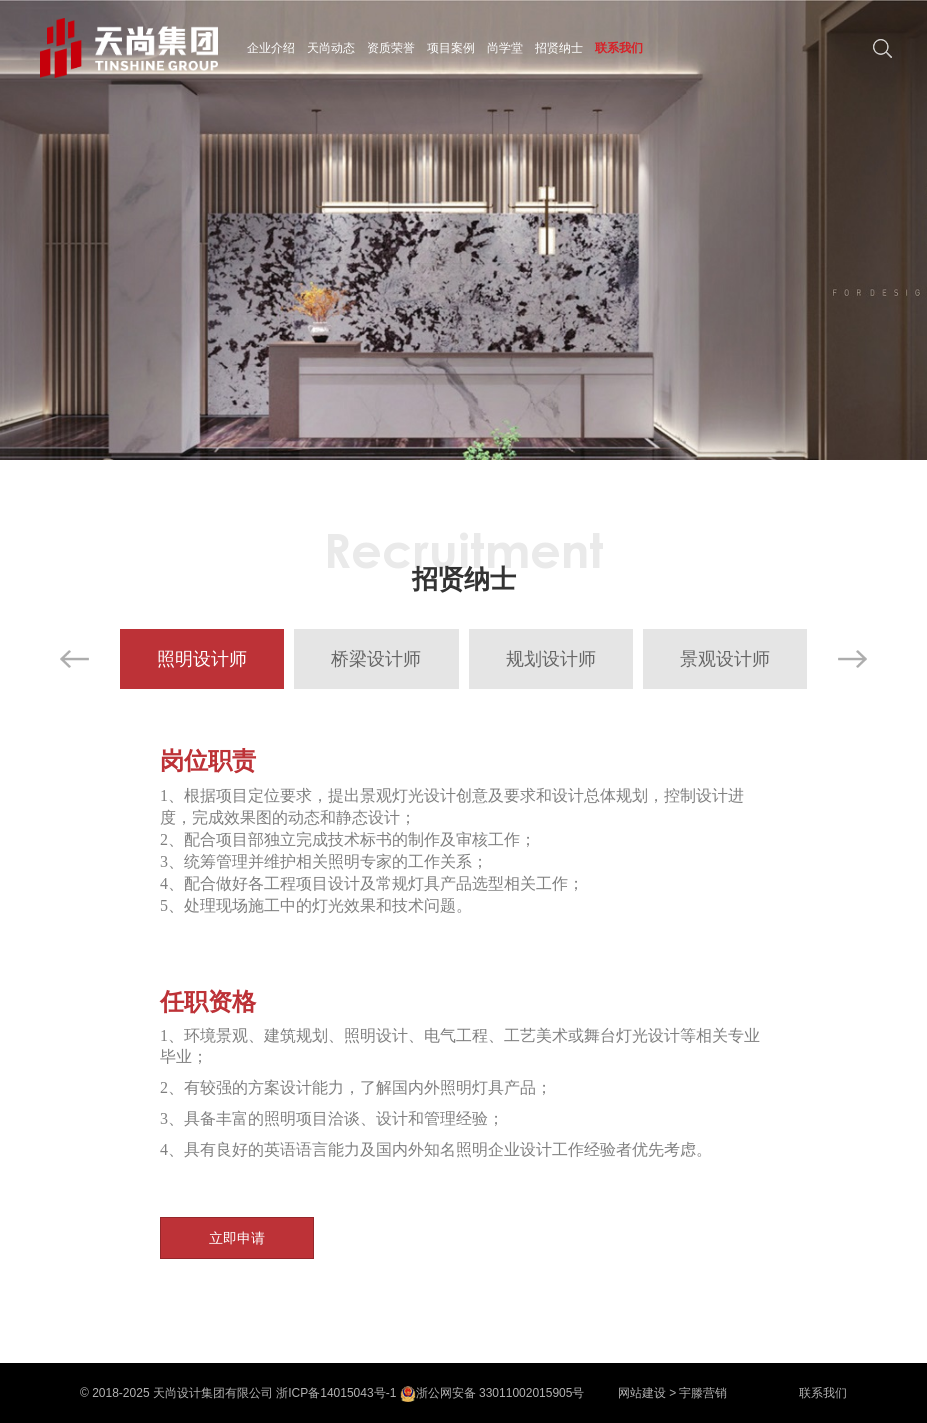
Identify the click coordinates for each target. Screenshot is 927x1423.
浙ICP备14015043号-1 (336, 1393)
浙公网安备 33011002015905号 (492, 1393)
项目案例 (451, 48)
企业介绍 (271, 48)
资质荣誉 (391, 48)
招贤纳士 (559, 48)
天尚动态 (331, 48)
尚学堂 (505, 48)
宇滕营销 (703, 1393)
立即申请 (237, 1238)
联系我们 (619, 48)
